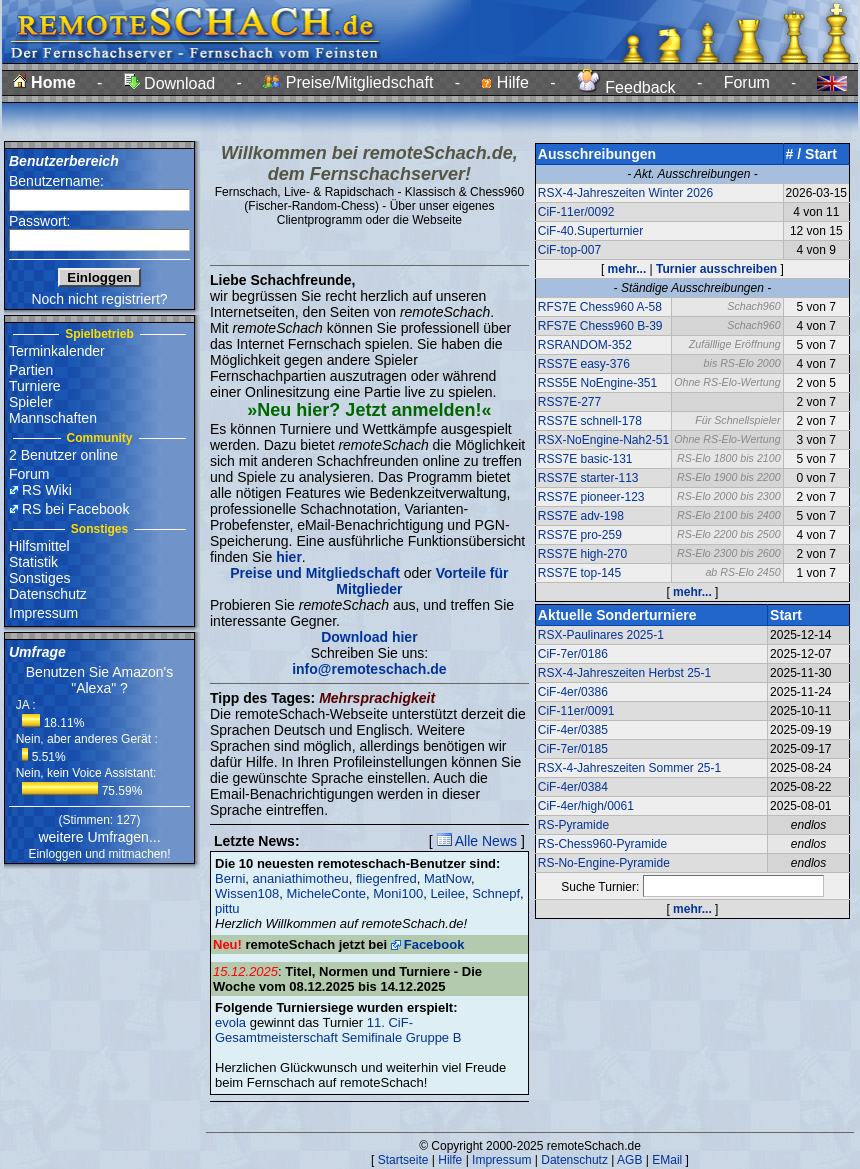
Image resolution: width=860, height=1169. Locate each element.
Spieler (31, 402)
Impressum (43, 613)
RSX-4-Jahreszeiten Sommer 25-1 (629, 768)
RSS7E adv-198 (581, 516)
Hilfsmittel (39, 546)
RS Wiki (47, 490)
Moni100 (398, 893)
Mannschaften (53, 418)
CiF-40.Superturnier (590, 231)
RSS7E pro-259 (580, 535)
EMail (667, 1160)
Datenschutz (48, 594)
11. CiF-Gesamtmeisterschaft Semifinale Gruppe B (338, 1030)
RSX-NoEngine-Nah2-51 (603, 440)
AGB (629, 1160)
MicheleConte (327, 893)
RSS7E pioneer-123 (591, 497)
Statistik (33, 562)
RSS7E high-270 (582, 554)
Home (44, 82)
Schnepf (496, 893)
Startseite (403, 1160)
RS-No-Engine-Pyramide (604, 863)
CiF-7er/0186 (573, 654)
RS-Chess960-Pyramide (602, 844)
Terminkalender (57, 351)
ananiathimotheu (301, 878)
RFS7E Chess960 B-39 (600, 326)
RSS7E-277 (569, 402)
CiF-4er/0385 (573, 730)
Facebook (434, 944)
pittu (227, 908)
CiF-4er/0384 (573, 787)
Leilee (447, 893)
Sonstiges (39, 578)
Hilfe (504, 82)
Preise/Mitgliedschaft (348, 82)
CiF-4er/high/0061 (586, 806)
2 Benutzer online (63, 455)
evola (230, 1022)
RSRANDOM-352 (585, 345)
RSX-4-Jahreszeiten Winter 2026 (625, 193)
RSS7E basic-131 (585, 459)
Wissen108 (247, 893)
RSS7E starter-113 (588, 478)
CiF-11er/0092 (576, 212)
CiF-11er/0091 (576, 711)
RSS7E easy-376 (584, 364)
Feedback (626, 87)
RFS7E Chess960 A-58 (600, 307)
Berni (230, 878)
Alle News (477, 841)
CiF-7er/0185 (573, 749)
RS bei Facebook (75, 509)
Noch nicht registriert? (99, 299)
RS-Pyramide (573, 825)
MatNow (447, 878)
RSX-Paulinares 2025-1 (601, 635)
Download (170, 83)
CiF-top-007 (569, 250)
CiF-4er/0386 (573, 692)
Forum (747, 82)
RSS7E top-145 (579, 573)
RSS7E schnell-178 (590, 421)
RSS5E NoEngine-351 (597, 383)
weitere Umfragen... (99, 837)
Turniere (35, 386)
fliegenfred (386, 878)
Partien (31, 370)
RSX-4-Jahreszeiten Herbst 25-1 (624, 673)
